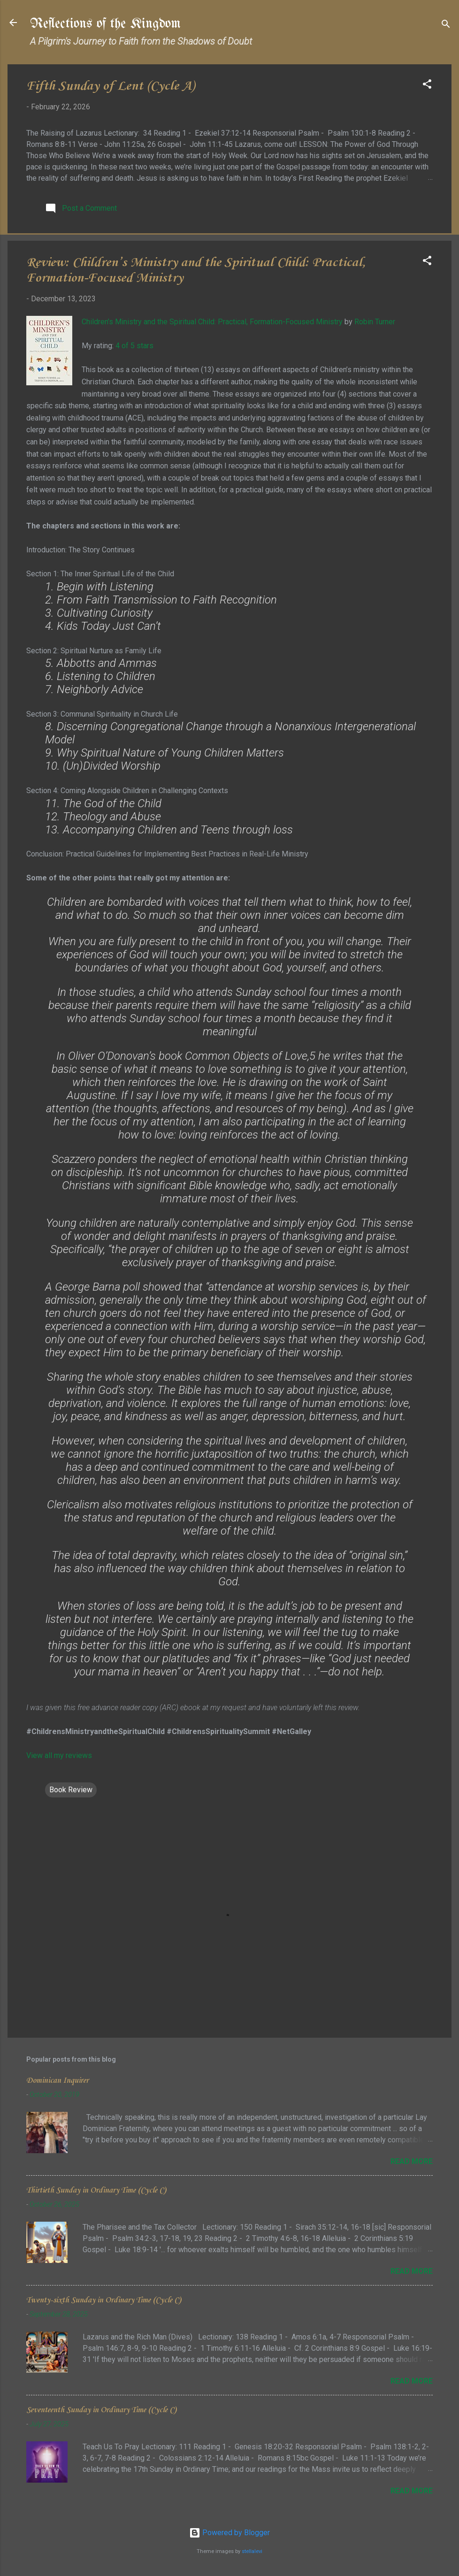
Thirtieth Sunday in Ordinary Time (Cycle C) (96, 2190)
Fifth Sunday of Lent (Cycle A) (110, 86)
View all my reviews (59, 1755)
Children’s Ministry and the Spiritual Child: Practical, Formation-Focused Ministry (212, 321)
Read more (411, 2161)
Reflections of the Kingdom (105, 23)
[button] (427, 85)
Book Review (70, 1789)
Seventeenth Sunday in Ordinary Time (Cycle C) (101, 2410)
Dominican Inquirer (57, 2080)
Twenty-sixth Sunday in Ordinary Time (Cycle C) (103, 2300)
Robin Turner (374, 321)
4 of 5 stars (134, 345)
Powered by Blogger (229, 2532)
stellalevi (252, 2551)
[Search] (445, 25)
